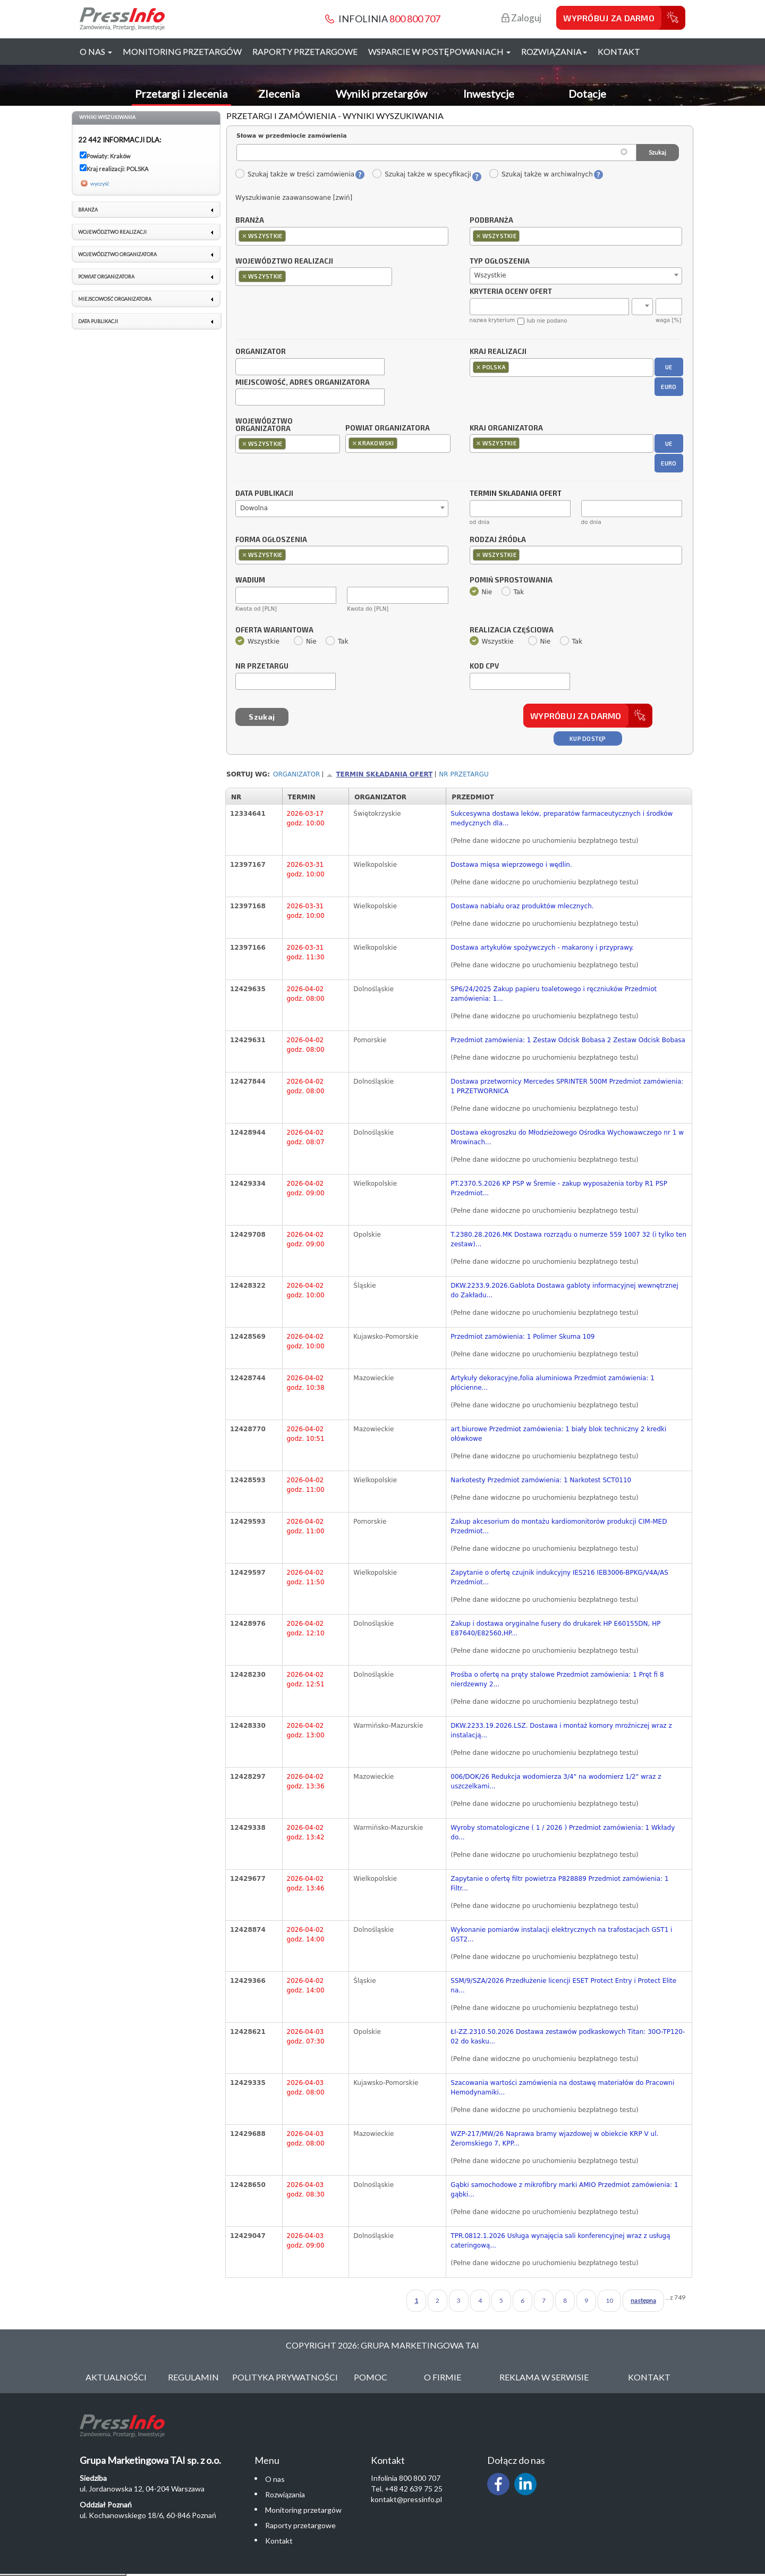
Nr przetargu (261, 666)
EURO (668, 386)
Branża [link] (88, 210)
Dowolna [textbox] (254, 508)
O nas (275, 2479)
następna (643, 2300)
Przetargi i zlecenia (181, 93)
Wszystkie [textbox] (490, 275)
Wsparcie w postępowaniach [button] (439, 51)
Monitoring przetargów (182, 51)
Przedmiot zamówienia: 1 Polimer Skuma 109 (522, 1336)
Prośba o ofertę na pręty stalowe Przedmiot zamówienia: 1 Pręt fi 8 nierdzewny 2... (557, 1679)
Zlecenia (279, 93)
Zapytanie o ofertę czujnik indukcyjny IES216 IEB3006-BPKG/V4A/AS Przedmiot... (559, 1577)
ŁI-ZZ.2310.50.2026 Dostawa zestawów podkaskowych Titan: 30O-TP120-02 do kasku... (567, 2036)
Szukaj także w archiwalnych (540, 174)
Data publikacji (264, 493)
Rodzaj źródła (498, 540)
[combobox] (341, 236)
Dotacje (587, 93)
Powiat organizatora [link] (106, 277)
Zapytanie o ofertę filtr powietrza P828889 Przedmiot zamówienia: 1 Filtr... (559, 1883)
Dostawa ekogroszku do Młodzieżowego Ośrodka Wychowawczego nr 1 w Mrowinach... (567, 1137)
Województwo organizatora (264, 425)
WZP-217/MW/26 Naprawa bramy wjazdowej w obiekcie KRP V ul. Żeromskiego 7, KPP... (554, 2138)
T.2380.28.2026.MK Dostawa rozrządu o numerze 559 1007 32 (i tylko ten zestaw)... (568, 1239)
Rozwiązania (285, 2494)
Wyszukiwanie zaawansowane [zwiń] (293, 197)
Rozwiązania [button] (554, 51)
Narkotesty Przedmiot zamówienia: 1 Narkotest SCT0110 (540, 1480)
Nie (481, 592)
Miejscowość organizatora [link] (114, 299)
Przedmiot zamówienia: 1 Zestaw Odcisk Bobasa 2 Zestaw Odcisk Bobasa (567, 1040)
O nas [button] (96, 51)
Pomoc (370, 2377)
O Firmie (442, 2377)
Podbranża (491, 220)
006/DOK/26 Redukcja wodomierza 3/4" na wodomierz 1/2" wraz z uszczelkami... (555, 1781)
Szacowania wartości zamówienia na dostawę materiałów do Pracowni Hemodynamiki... (562, 2087)
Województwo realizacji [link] (112, 232)
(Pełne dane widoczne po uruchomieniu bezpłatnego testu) (544, 840)
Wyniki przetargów (381, 93)
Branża (249, 220)
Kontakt (619, 51)
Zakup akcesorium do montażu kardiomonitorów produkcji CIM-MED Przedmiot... (558, 1526)
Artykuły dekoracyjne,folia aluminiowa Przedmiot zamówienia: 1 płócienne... (552, 1382)
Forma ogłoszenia (271, 540)
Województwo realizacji (284, 261)
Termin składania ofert (384, 774)
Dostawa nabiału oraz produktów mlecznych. (521, 906)
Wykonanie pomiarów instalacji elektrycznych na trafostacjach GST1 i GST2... (561, 1934)
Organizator (260, 352)
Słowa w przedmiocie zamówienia (291, 135)
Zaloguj (521, 17)
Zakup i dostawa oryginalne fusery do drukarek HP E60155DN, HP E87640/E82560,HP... (555, 1628)
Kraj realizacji (498, 352)
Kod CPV (484, 666)
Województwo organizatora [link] (117, 254)
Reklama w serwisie (544, 2377)
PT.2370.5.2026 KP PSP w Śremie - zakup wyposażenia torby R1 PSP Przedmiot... (558, 1188)
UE (669, 367)
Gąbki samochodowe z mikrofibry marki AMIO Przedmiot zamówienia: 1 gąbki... (564, 2189)
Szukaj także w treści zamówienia (294, 174)
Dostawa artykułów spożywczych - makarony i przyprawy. (542, 947)
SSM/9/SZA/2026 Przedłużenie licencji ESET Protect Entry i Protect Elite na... (563, 1985)
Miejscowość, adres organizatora (302, 382)
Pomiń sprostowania (511, 580)
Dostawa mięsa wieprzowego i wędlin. (511, 864)
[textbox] (290, 235)
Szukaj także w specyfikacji (421, 174)
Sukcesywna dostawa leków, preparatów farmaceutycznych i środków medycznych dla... (561, 818)
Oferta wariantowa (274, 630)
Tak (513, 592)
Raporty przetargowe (305, 51)
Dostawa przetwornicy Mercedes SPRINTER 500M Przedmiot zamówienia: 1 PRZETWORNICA (566, 1086)
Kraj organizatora (506, 428)
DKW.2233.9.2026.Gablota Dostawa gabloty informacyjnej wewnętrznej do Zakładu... (564, 1290)
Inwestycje (488, 93)
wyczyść (99, 183)
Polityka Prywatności (285, 2377)
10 (609, 2300)
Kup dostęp (588, 738)
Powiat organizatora (387, 428)
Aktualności (116, 2377)
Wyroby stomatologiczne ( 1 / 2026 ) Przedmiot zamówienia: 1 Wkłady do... (562, 1832)
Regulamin (193, 2377)
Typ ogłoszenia (500, 261)
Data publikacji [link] (98, 321)
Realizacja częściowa (512, 630)
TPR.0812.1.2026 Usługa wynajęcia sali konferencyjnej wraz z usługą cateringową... (560, 2240)
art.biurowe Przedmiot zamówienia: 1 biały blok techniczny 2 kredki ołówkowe (558, 1433)
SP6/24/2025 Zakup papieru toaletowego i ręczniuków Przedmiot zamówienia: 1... (553, 993)
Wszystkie (257, 641)
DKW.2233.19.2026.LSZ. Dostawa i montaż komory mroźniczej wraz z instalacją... (561, 1730)
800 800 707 (414, 18)
